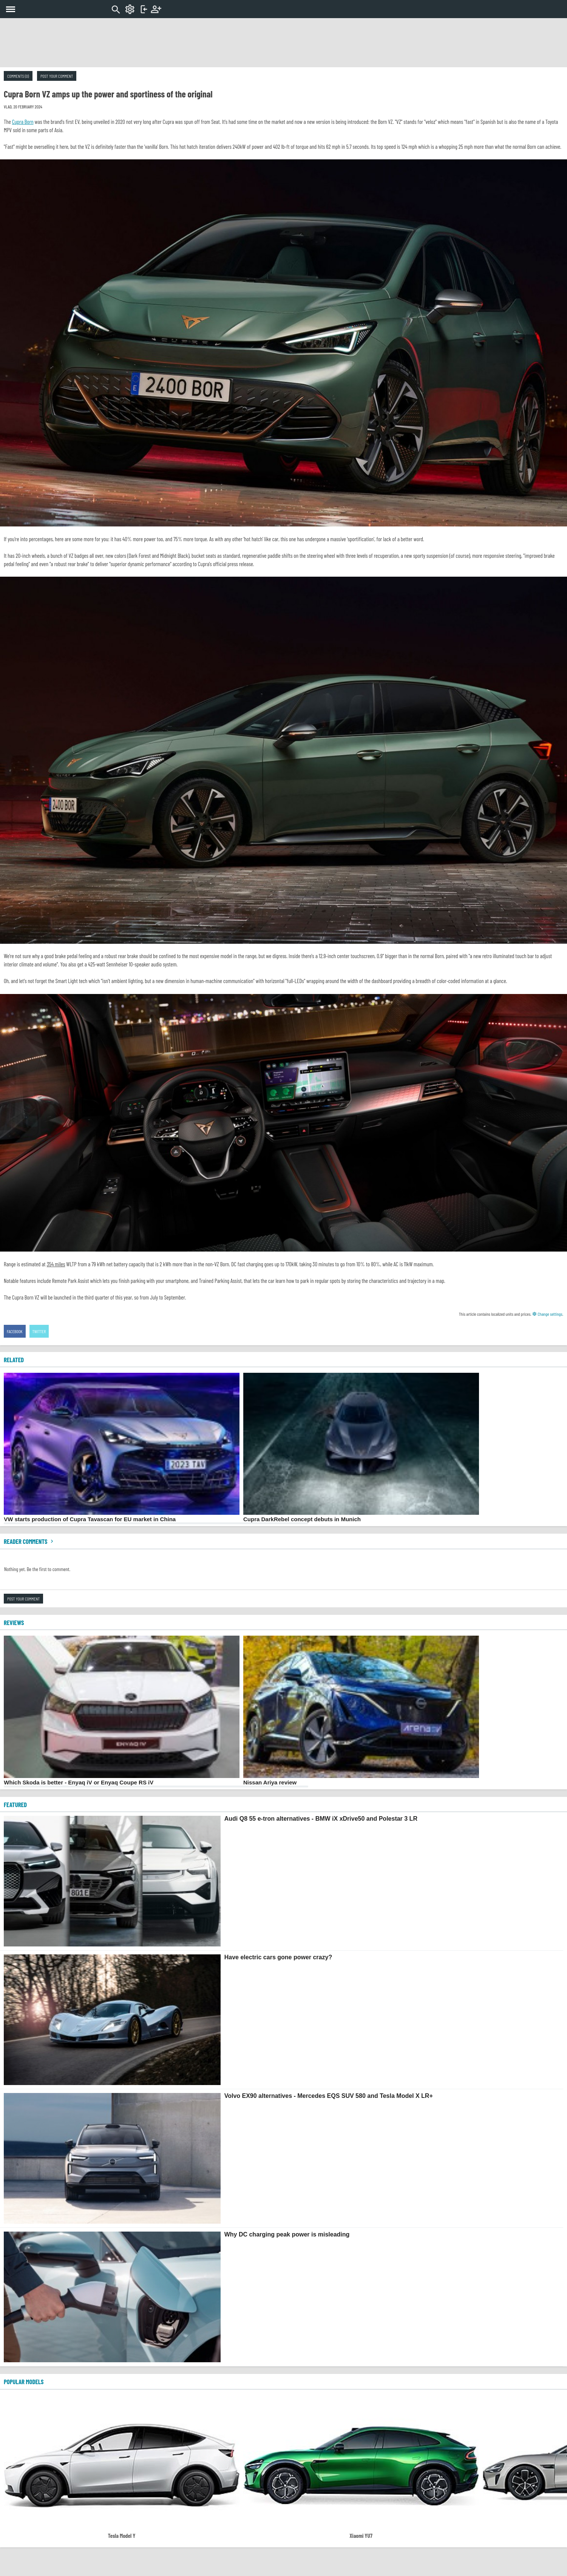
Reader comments (29, 1541)
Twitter (39, 1331)
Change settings (547, 1314)
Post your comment (56, 76)
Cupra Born (23, 121)
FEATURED (15, 1804)
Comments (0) (18, 76)
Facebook (15, 1331)
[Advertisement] (283, 43)
